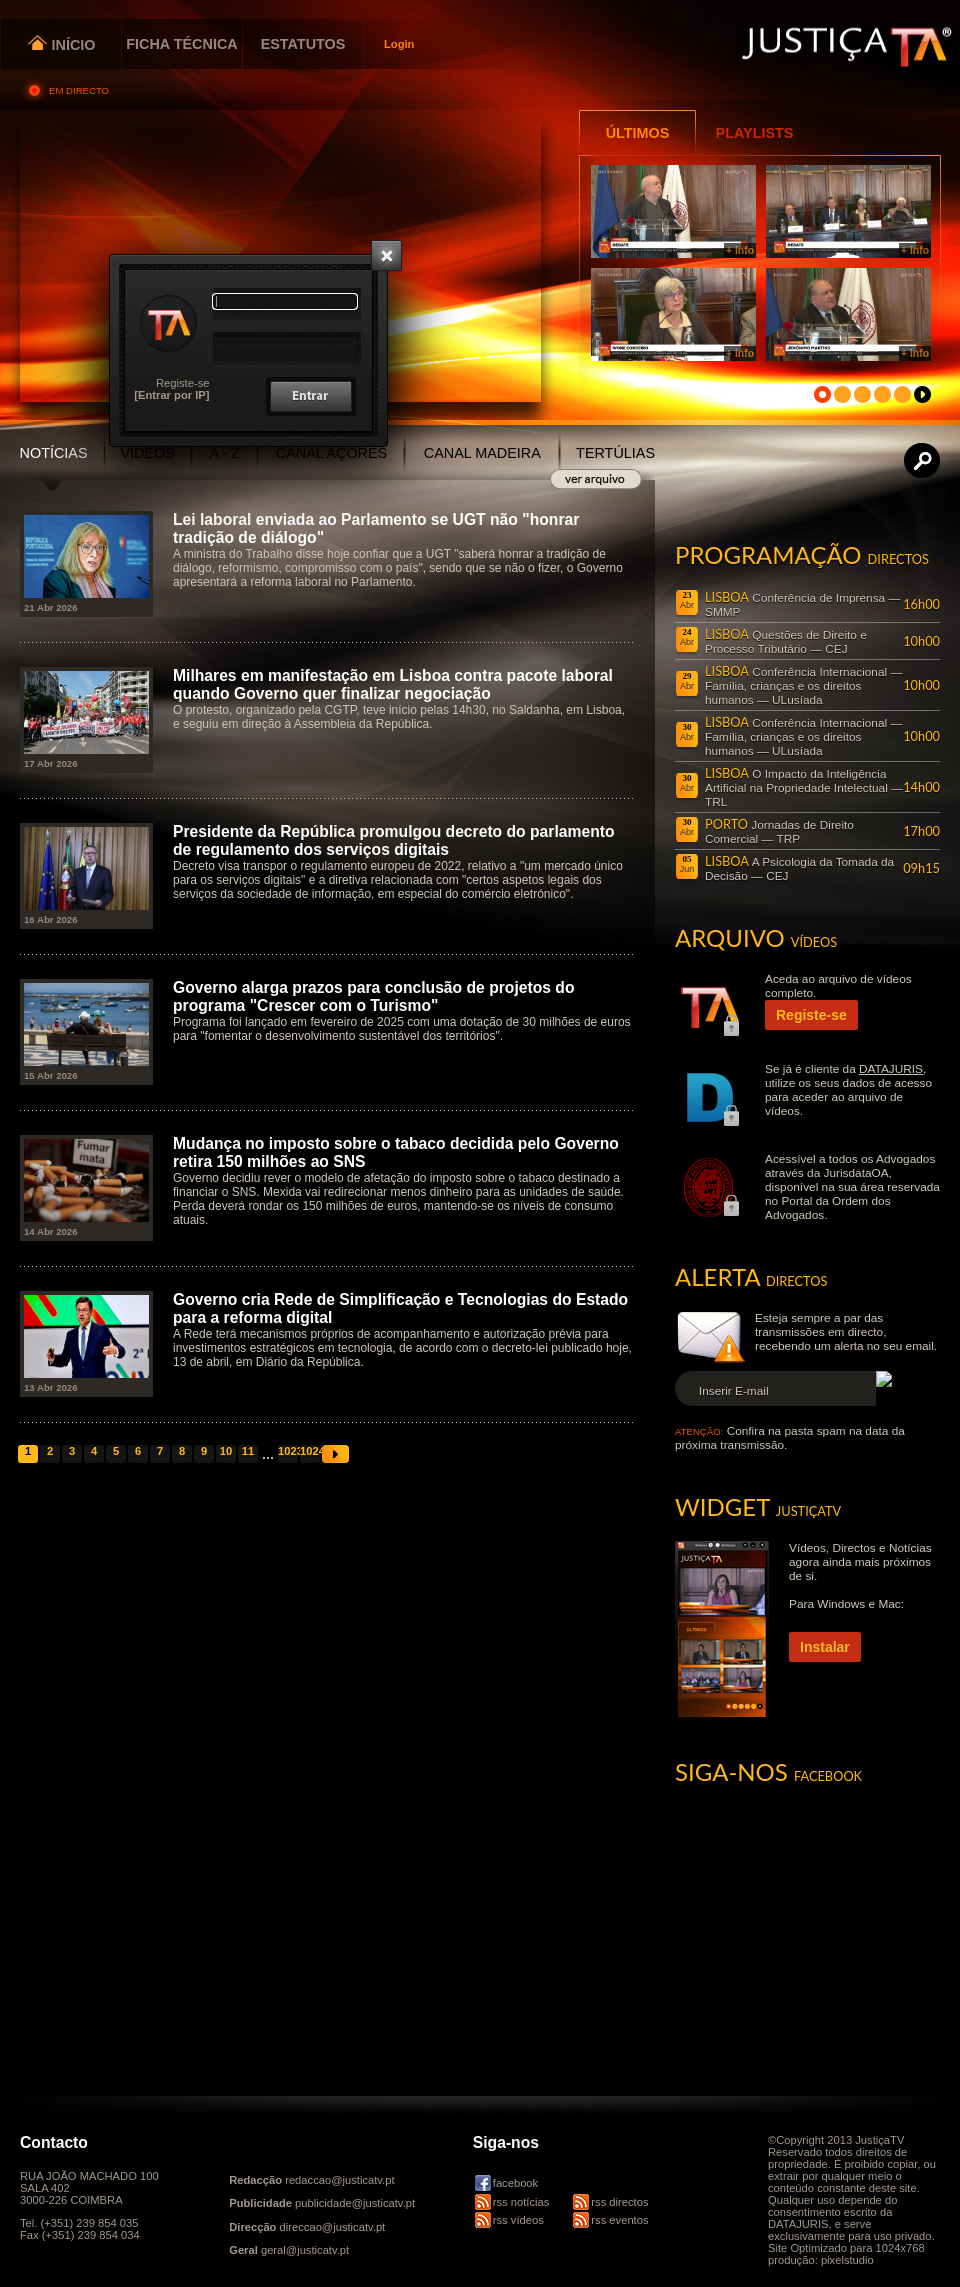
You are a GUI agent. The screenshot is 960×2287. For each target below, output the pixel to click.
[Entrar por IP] (171, 395)
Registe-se (182, 383)
